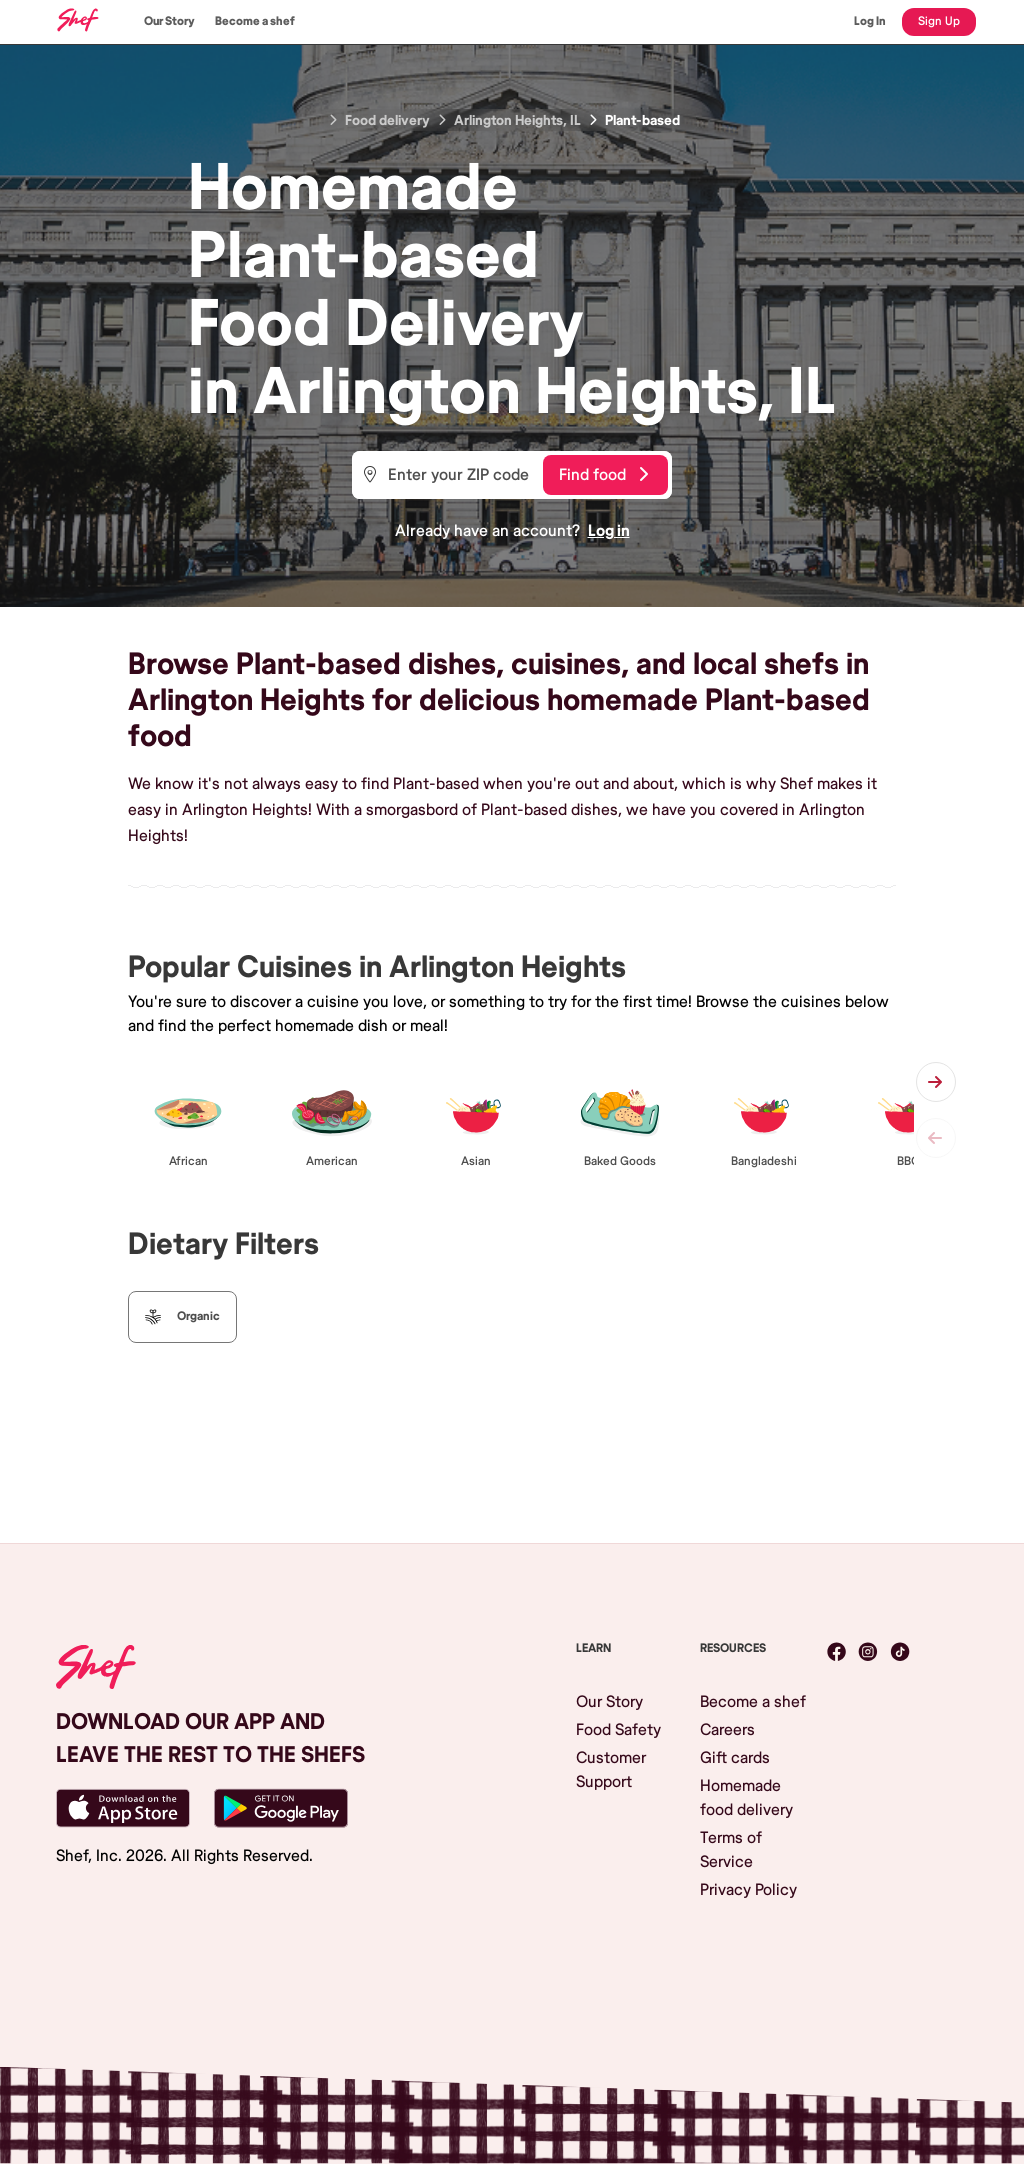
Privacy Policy (748, 1890)
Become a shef (255, 21)
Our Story (169, 21)
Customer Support (611, 1770)
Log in (609, 531)
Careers (727, 1730)
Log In (870, 21)
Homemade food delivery (746, 1798)
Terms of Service (731, 1850)
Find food (603, 475)
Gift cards (735, 1758)
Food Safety (618, 1730)
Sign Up (939, 21)
